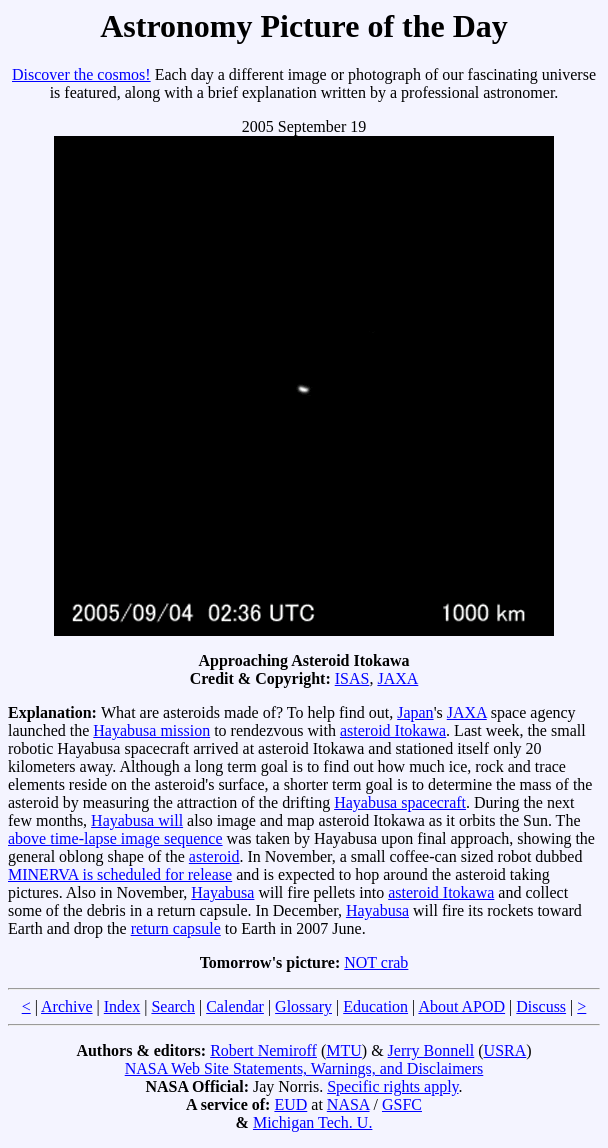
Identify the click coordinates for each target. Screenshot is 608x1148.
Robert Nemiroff (263, 1050)
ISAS (352, 678)
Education (375, 1006)
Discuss (541, 1006)
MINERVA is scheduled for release (120, 874)
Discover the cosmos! (81, 74)
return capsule (176, 928)
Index (122, 1006)
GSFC (402, 1104)
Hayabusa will (137, 820)
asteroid (214, 856)
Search (173, 1006)
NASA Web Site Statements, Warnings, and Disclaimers (304, 1068)
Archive (67, 1006)
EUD (290, 1104)
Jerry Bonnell (431, 1050)
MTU (344, 1050)
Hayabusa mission (151, 730)
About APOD (461, 1006)
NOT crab (376, 962)
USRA (505, 1050)
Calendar (235, 1006)
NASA (348, 1104)
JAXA (397, 678)
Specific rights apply (392, 1086)
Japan (415, 712)
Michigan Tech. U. (312, 1122)
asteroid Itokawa (393, 730)
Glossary (303, 1006)
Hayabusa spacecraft (400, 802)
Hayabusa (222, 892)
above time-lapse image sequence (115, 838)
